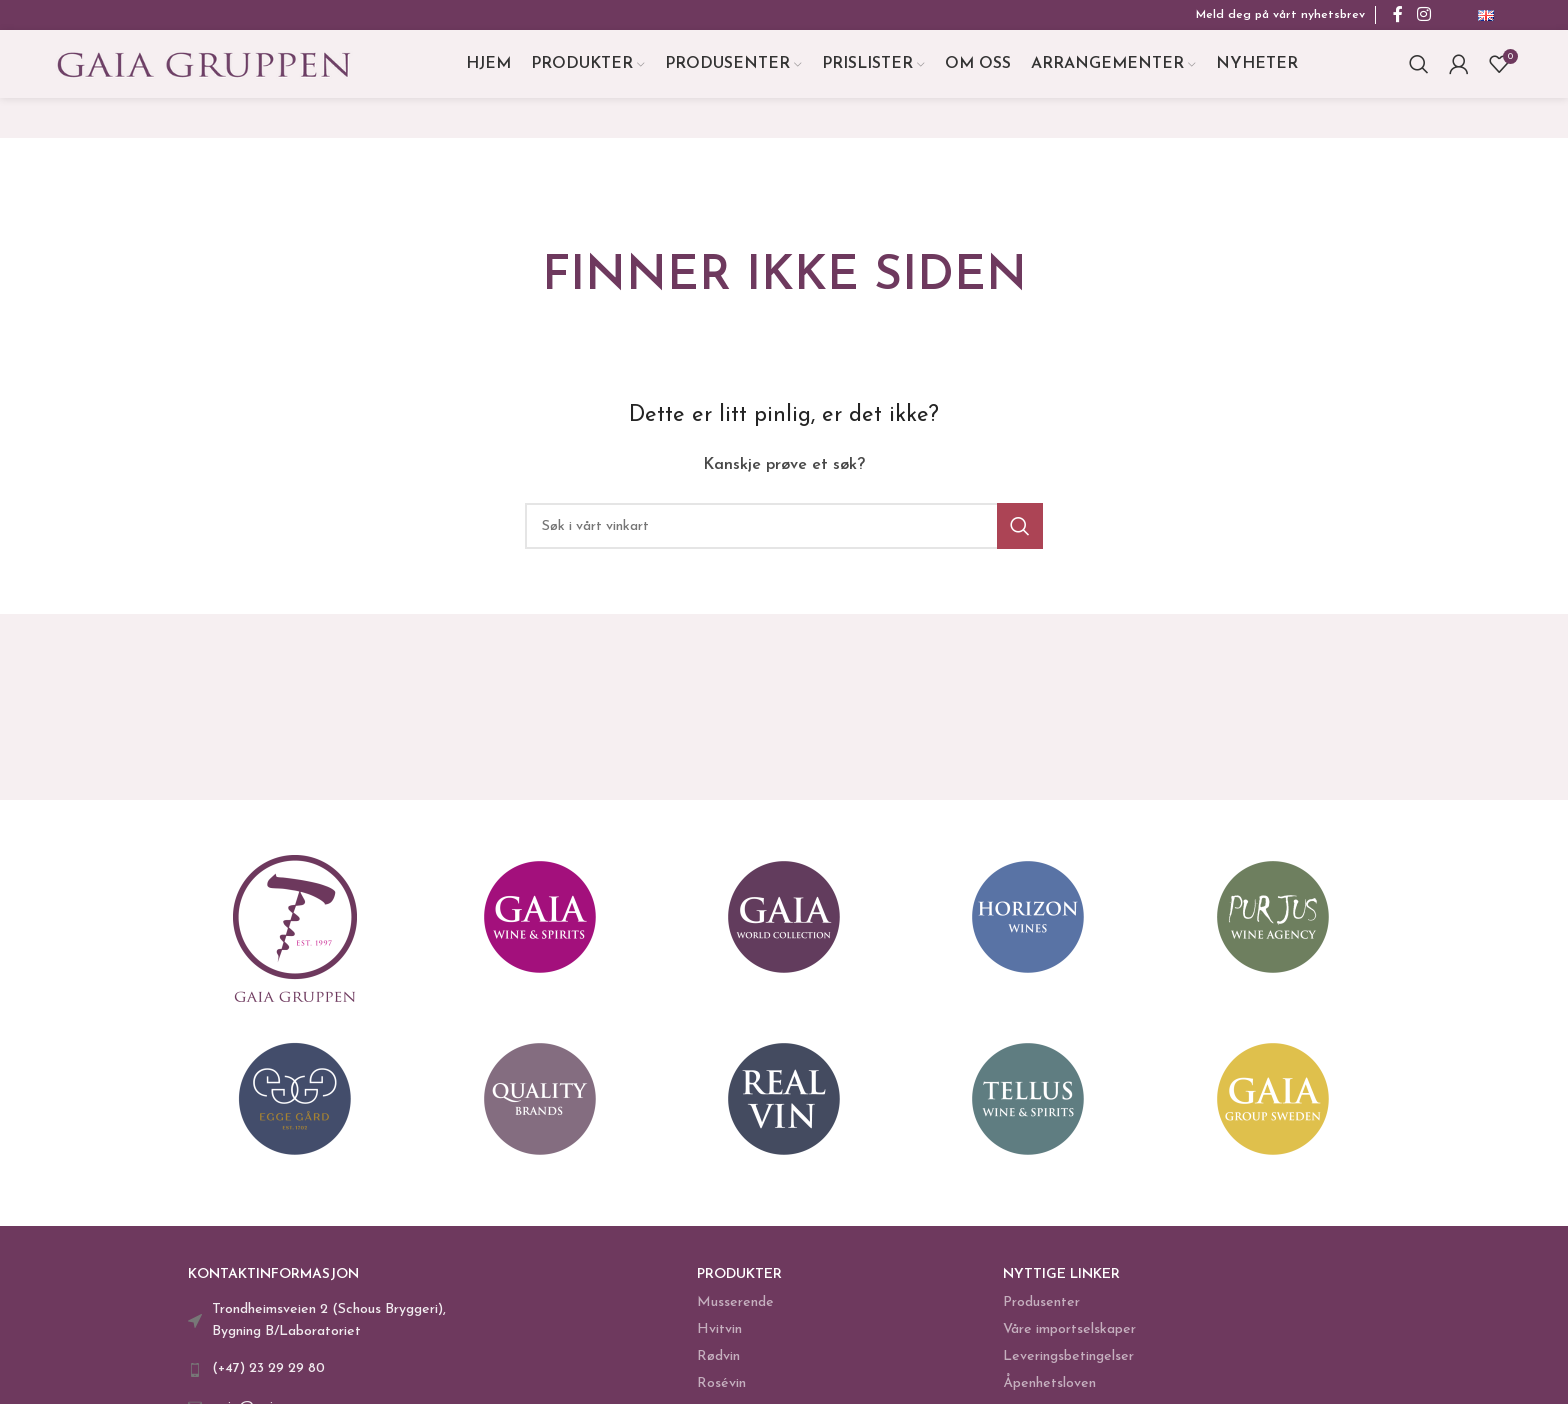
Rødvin (718, 1368)
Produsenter (1041, 1313)
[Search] (1419, 70)
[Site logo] (204, 69)
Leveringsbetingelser (1068, 1368)
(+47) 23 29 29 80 (268, 1380)
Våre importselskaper (1069, 1340)
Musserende (735, 1313)
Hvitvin (719, 1340)
